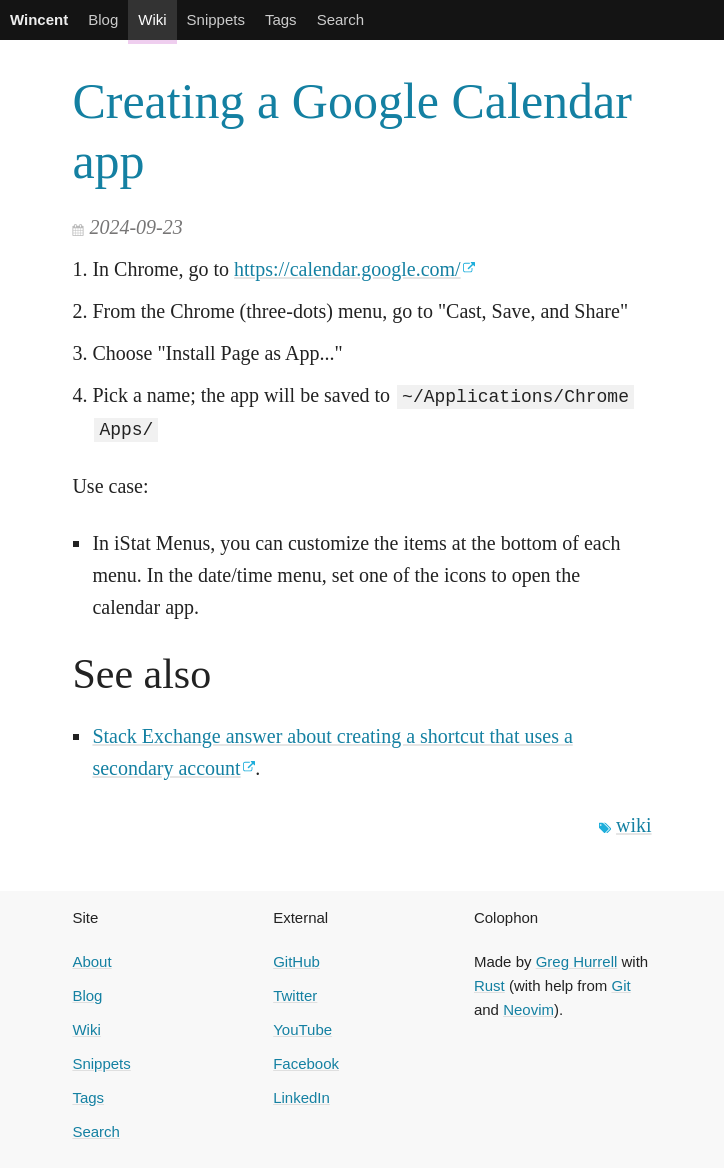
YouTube (302, 1028)
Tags (281, 19)
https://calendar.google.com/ (347, 269)
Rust (489, 984)
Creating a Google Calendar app (352, 131)
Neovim (528, 1008)
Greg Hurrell (577, 960)
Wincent (39, 19)
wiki (634, 824)
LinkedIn (301, 1096)
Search (341, 19)
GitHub (296, 960)
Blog (103, 19)
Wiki (152, 19)
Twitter (295, 994)
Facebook (306, 1062)
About (91, 960)
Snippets (216, 19)
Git (620, 984)
